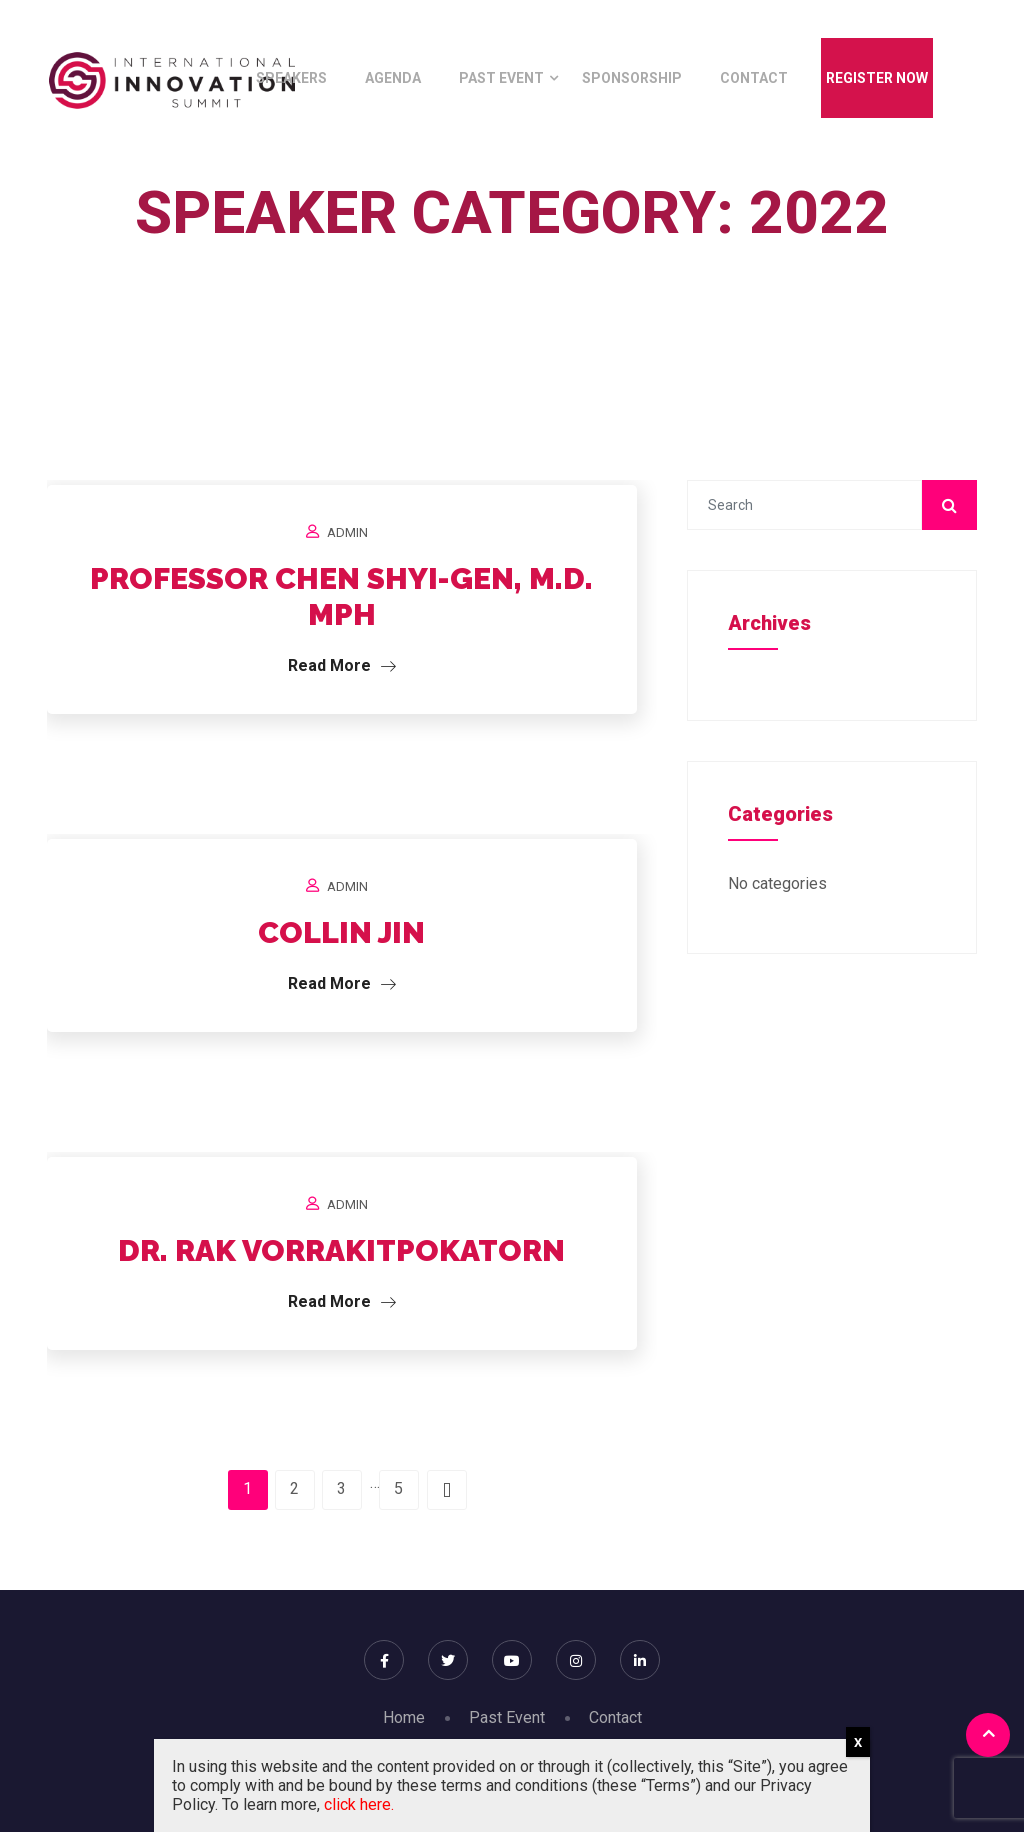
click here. (359, 1804)
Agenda (393, 78)
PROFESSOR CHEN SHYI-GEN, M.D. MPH (341, 596)
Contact (754, 78)
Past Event (501, 78)
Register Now (877, 78)
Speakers (291, 78)
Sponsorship (632, 78)
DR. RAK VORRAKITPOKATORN (341, 1250)
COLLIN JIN (341, 932)
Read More (342, 665)
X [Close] (858, 1742)
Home (507, 258)
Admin (347, 532)
